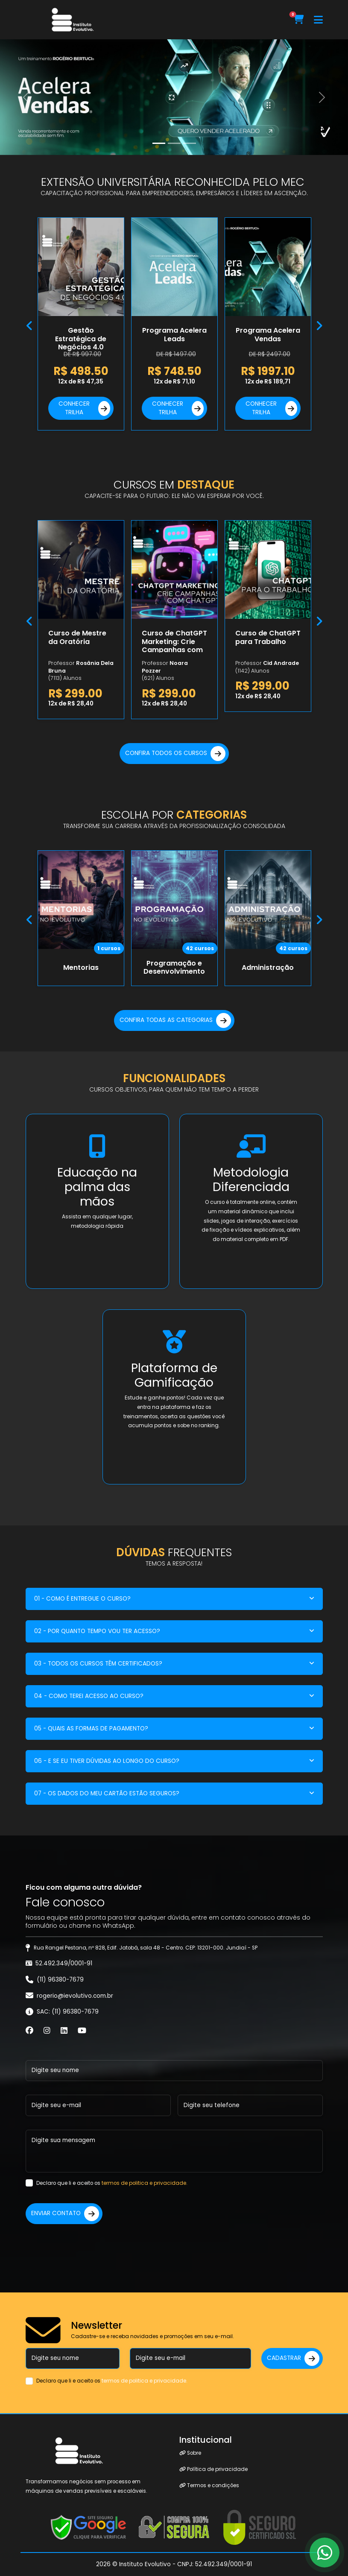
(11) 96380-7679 (60, 1980)
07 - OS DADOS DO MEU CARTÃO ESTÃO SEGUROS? (106, 1793)
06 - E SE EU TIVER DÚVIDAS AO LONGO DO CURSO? (106, 1761)
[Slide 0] (158, 143)
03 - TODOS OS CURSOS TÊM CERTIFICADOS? (98, 1664)
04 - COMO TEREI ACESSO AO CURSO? (88, 1696)
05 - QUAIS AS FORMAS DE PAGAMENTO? (91, 1728)
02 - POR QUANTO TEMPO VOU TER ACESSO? (97, 1631)
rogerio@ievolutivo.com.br (75, 1996)
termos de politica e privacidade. (144, 2183)
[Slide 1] (174, 143)
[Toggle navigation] (318, 20)
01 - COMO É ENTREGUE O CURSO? (82, 1599)
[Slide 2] (189, 143)
